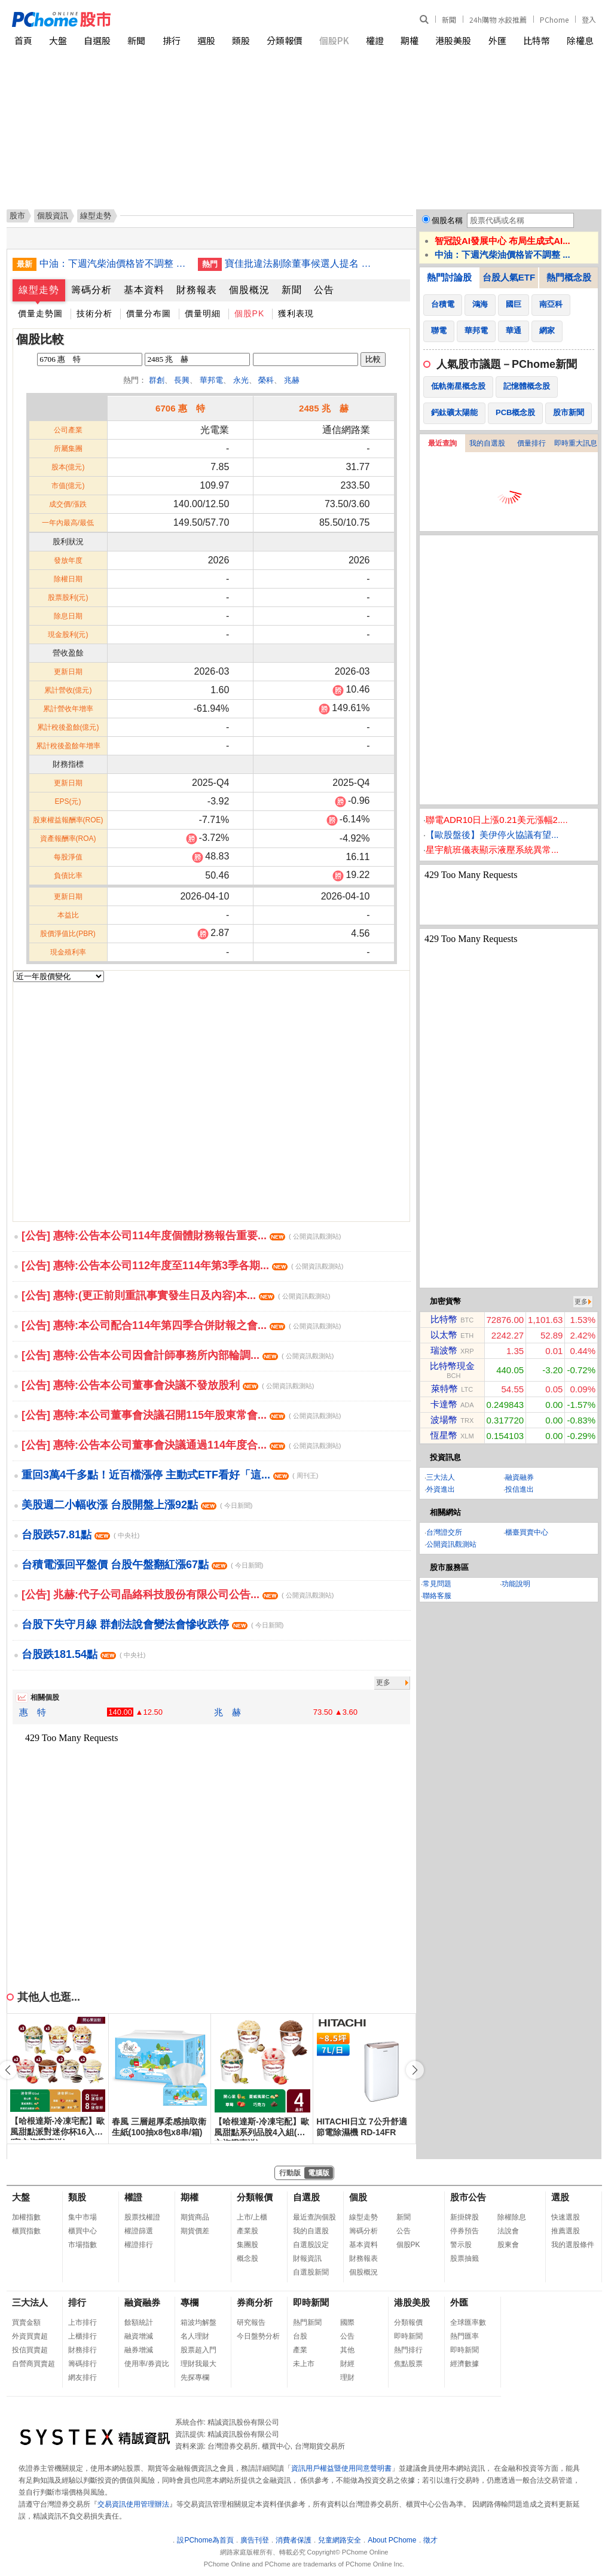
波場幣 (443, 1419)
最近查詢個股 (314, 2217)
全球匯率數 (468, 2322)
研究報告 (251, 2322)
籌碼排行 (82, 2363)
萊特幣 (444, 1388)
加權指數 (26, 2217)
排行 (172, 40)
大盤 (58, 40)
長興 (182, 380)
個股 (358, 2197)
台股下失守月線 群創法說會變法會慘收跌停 (152, 1624)
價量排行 (531, 443)
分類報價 (285, 40)
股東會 (508, 2244)
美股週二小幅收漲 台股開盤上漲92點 (137, 1505)
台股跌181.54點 (83, 1654)
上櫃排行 (82, 2336)
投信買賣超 (30, 2350)
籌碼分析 (91, 290)
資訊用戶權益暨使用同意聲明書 (341, 2468)
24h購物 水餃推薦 (498, 19)
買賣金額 (26, 2322)
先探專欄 (195, 2377)
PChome (554, 19)
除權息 (580, 40)
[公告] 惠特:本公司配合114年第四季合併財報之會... (181, 1325)
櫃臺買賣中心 (526, 1532)
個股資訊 (52, 215)
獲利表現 (296, 313)
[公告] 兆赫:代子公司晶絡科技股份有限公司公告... (178, 1595)
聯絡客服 (437, 1596)
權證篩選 (138, 2231)
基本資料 (144, 290)
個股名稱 (447, 220)
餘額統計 (138, 2322)
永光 (241, 380)
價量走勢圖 (40, 313)
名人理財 (195, 2336)
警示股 (461, 2244)
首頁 (23, 40)
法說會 (508, 2231)
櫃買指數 (26, 2231)
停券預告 (464, 2231)
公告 (324, 290)
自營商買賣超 (33, 2363)
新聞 (449, 19)
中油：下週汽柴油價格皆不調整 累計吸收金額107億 (114, 263)
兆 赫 (227, 1712)
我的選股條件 (572, 2244)
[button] (415, 2070)
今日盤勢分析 (258, 2336)
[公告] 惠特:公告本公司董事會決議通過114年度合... (181, 1445)
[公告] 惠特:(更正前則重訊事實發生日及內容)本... (176, 1295)
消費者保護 (293, 2540)
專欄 (189, 2302)
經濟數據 (464, 2363)
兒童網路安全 (339, 2540)
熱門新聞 (307, 2322)
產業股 (247, 2231)
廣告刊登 (254, 2540)
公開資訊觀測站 (451, 1544)
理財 (347, 2377)
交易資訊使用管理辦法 (133, 2504)
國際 (347, 2322)
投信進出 (519, 1489)
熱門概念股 (568, 277)
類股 (241, 40)
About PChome (392, 2540)
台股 (300, 2336)
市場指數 (82, 2244)
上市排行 (82, 2322)
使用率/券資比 (146, 2363)
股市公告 (468, 2197)
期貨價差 (195, 2231)
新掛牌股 (464, 2217)
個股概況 (249, 290)
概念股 (247, 2258)
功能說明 (516, 1584)
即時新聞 (311, 2302)
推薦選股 (565, 2231)
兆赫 (292, 380)
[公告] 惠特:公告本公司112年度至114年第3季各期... (182, 1266)
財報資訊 (307, 2258)
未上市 (303, 2363)
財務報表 (196, 290)
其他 (347, 2350)
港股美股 (453, 40)
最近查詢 (442, 443)
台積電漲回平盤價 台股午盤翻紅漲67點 (142, 1565)
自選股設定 (311, 2244)
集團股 (247, 2244)
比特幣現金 (452, 1366)
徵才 (430, 2540)
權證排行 (138, 2244)
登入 (589, 19)
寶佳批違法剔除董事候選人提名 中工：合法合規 (299, 263)
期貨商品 (195, 2217)
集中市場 (82, 2217)
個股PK (334, 40)
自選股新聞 (311, 2272)
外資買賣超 (30, 2336)
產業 (300, 2350)
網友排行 (82, 2377)
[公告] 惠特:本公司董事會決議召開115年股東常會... (181, 1415)
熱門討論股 (449, 277)
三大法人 (440, 1477)
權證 (375, 40)
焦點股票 (408, 2363)
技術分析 (94, 313)
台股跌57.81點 (80, 1535)
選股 (206, 40)
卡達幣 (443, 1404)
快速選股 (565, 2217)
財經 (347, 2363)
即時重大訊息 (575, 443)
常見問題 (437, 1584)
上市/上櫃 (252, 2217)
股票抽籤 (464, 2258)
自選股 (97, 40)
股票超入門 (198, 2350)
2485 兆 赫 (324, 408)
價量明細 (203, 313)
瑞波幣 (443, 1350)
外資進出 (440, 1489)
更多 (383, 1682)
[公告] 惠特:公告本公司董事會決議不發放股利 (168, 1385)
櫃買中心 (82, 2231)
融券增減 (138, 2350)
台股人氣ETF (508, 277)
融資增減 (138, 2336)
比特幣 (536, 40)
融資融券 (519, 1477)
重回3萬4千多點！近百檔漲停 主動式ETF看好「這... (170, 1475)
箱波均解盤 (198, 2322)
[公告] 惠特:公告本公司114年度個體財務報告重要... (181, 1236)
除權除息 (511, 2217)
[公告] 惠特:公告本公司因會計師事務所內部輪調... (178, 1355)
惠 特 (32, 1712)
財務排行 (82, 2350)
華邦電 (211, 380)
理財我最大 (198, 2363)
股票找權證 (142, 2217)
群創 (156, 380)
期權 (409, 40)
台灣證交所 (444, 1532)
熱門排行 (408, 2350)
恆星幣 (443, 1435)
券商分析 (255, 2302)
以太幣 (443, 1335)
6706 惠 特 (180, 408)
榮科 (266, 380)
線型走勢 (39, 290)
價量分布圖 (148, 313)
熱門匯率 (464, 2336)
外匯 (497, 40)
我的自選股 (487, 443)
